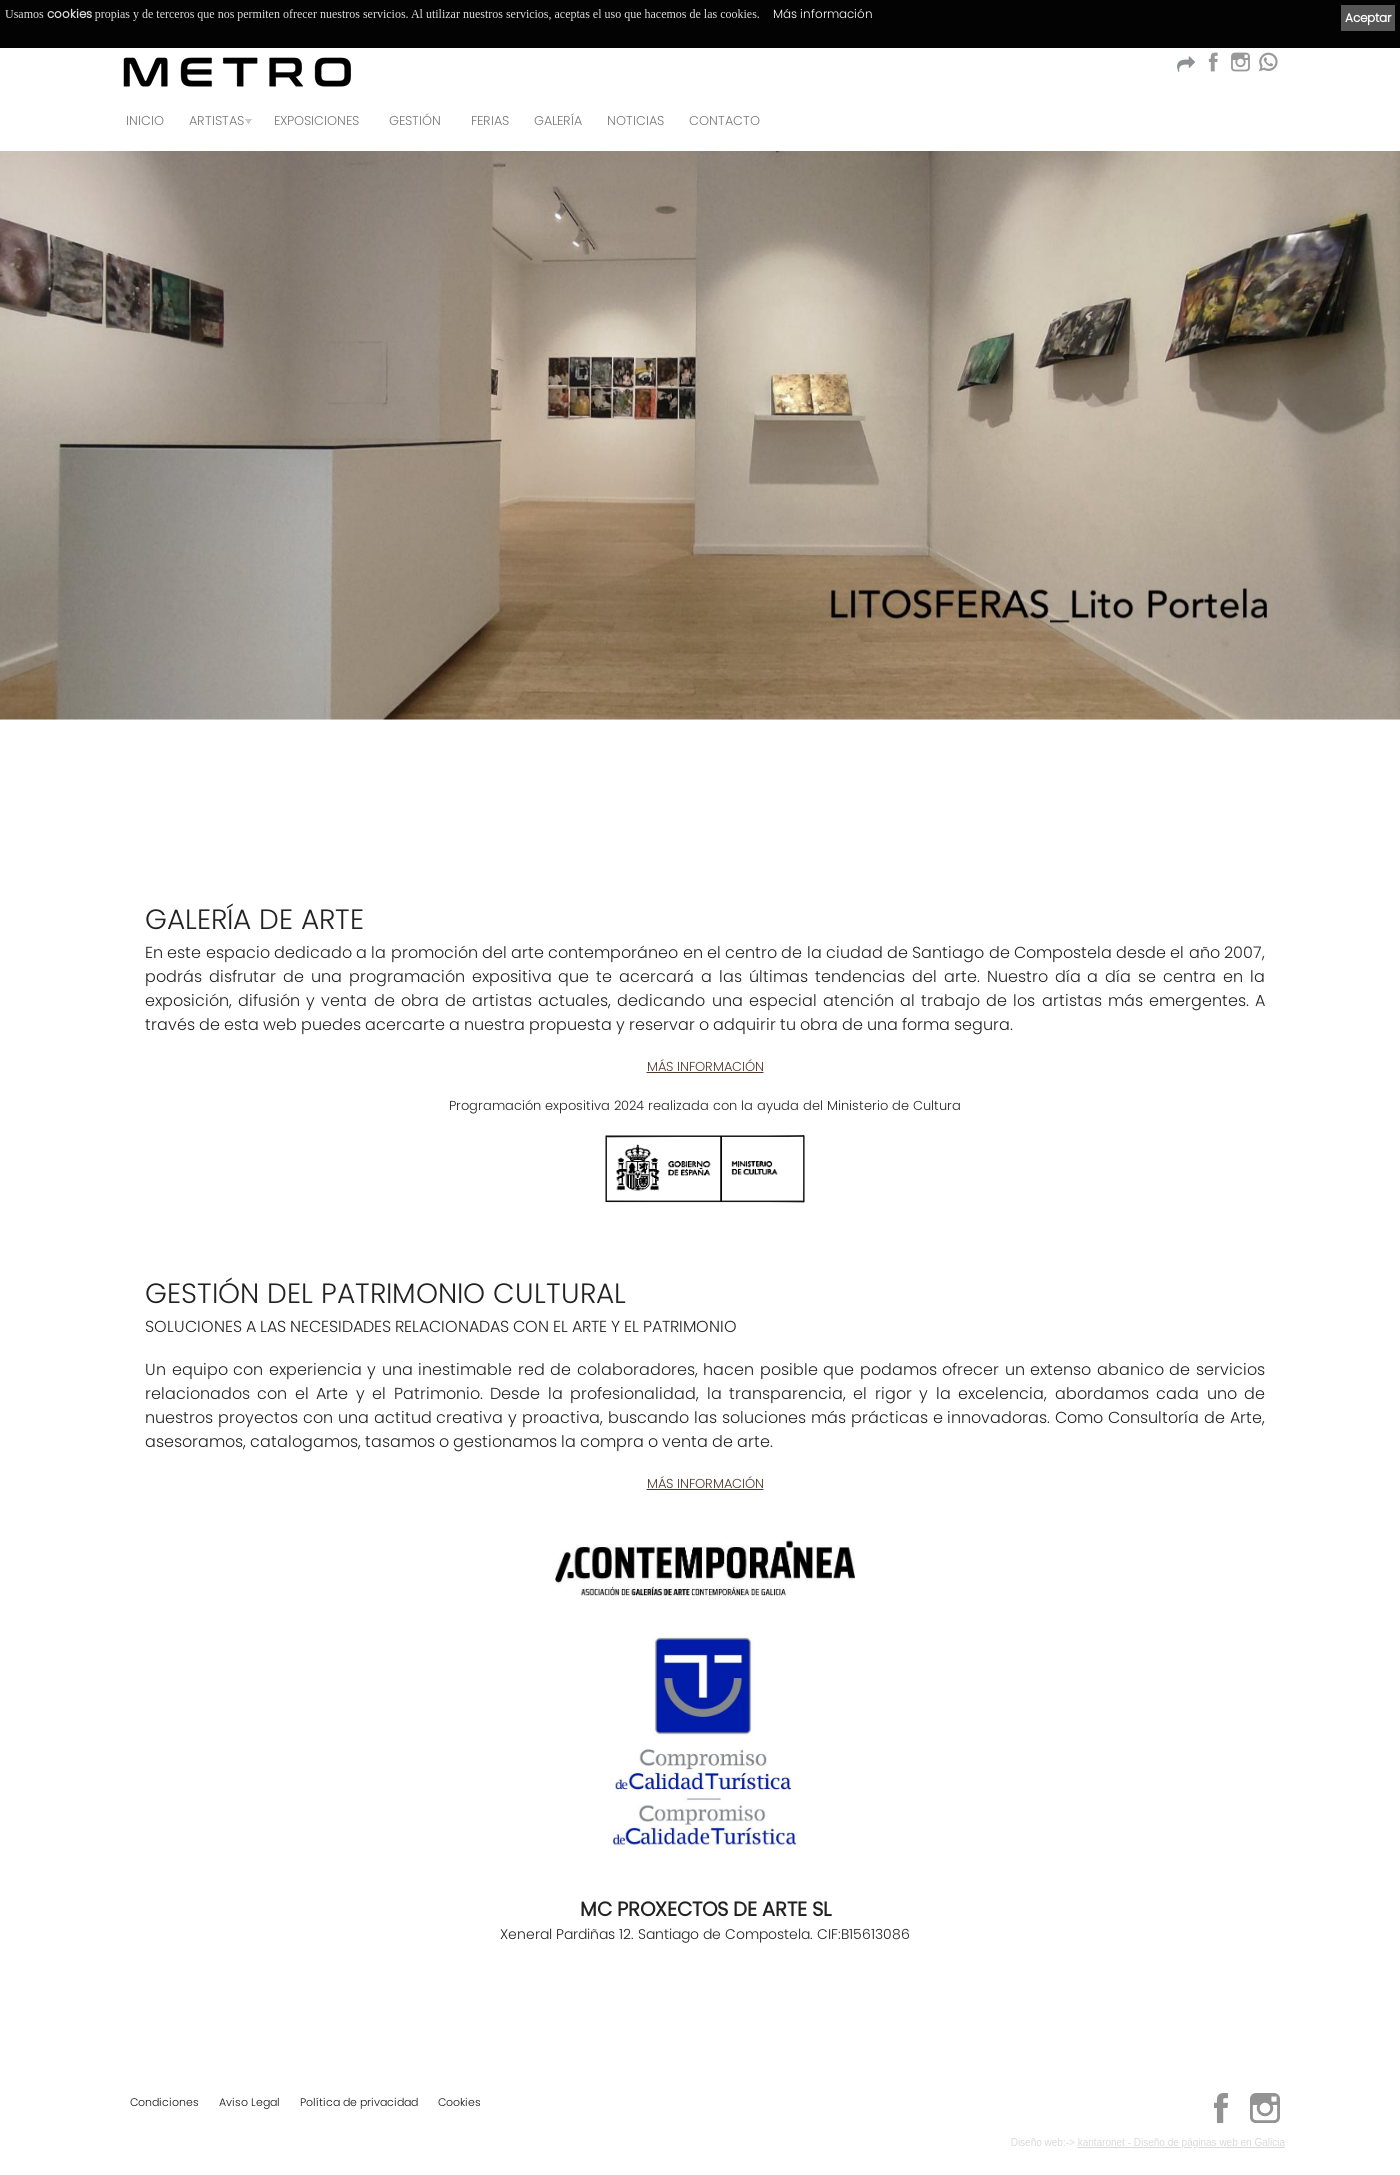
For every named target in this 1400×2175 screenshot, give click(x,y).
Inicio (145, 120)
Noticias (635, 120)
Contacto (724, 120)
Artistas (216, 120)
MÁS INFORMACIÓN (705, 1066)
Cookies (459, 2102)
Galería (558, 120)
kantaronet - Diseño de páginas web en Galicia (1181, 2142)
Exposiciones (316, 120)
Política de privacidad (359, 2102)
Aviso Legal (249, 2102)
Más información (823, 13)
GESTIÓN (415, 120)
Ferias (490, 120)
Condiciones (164, 2102)
